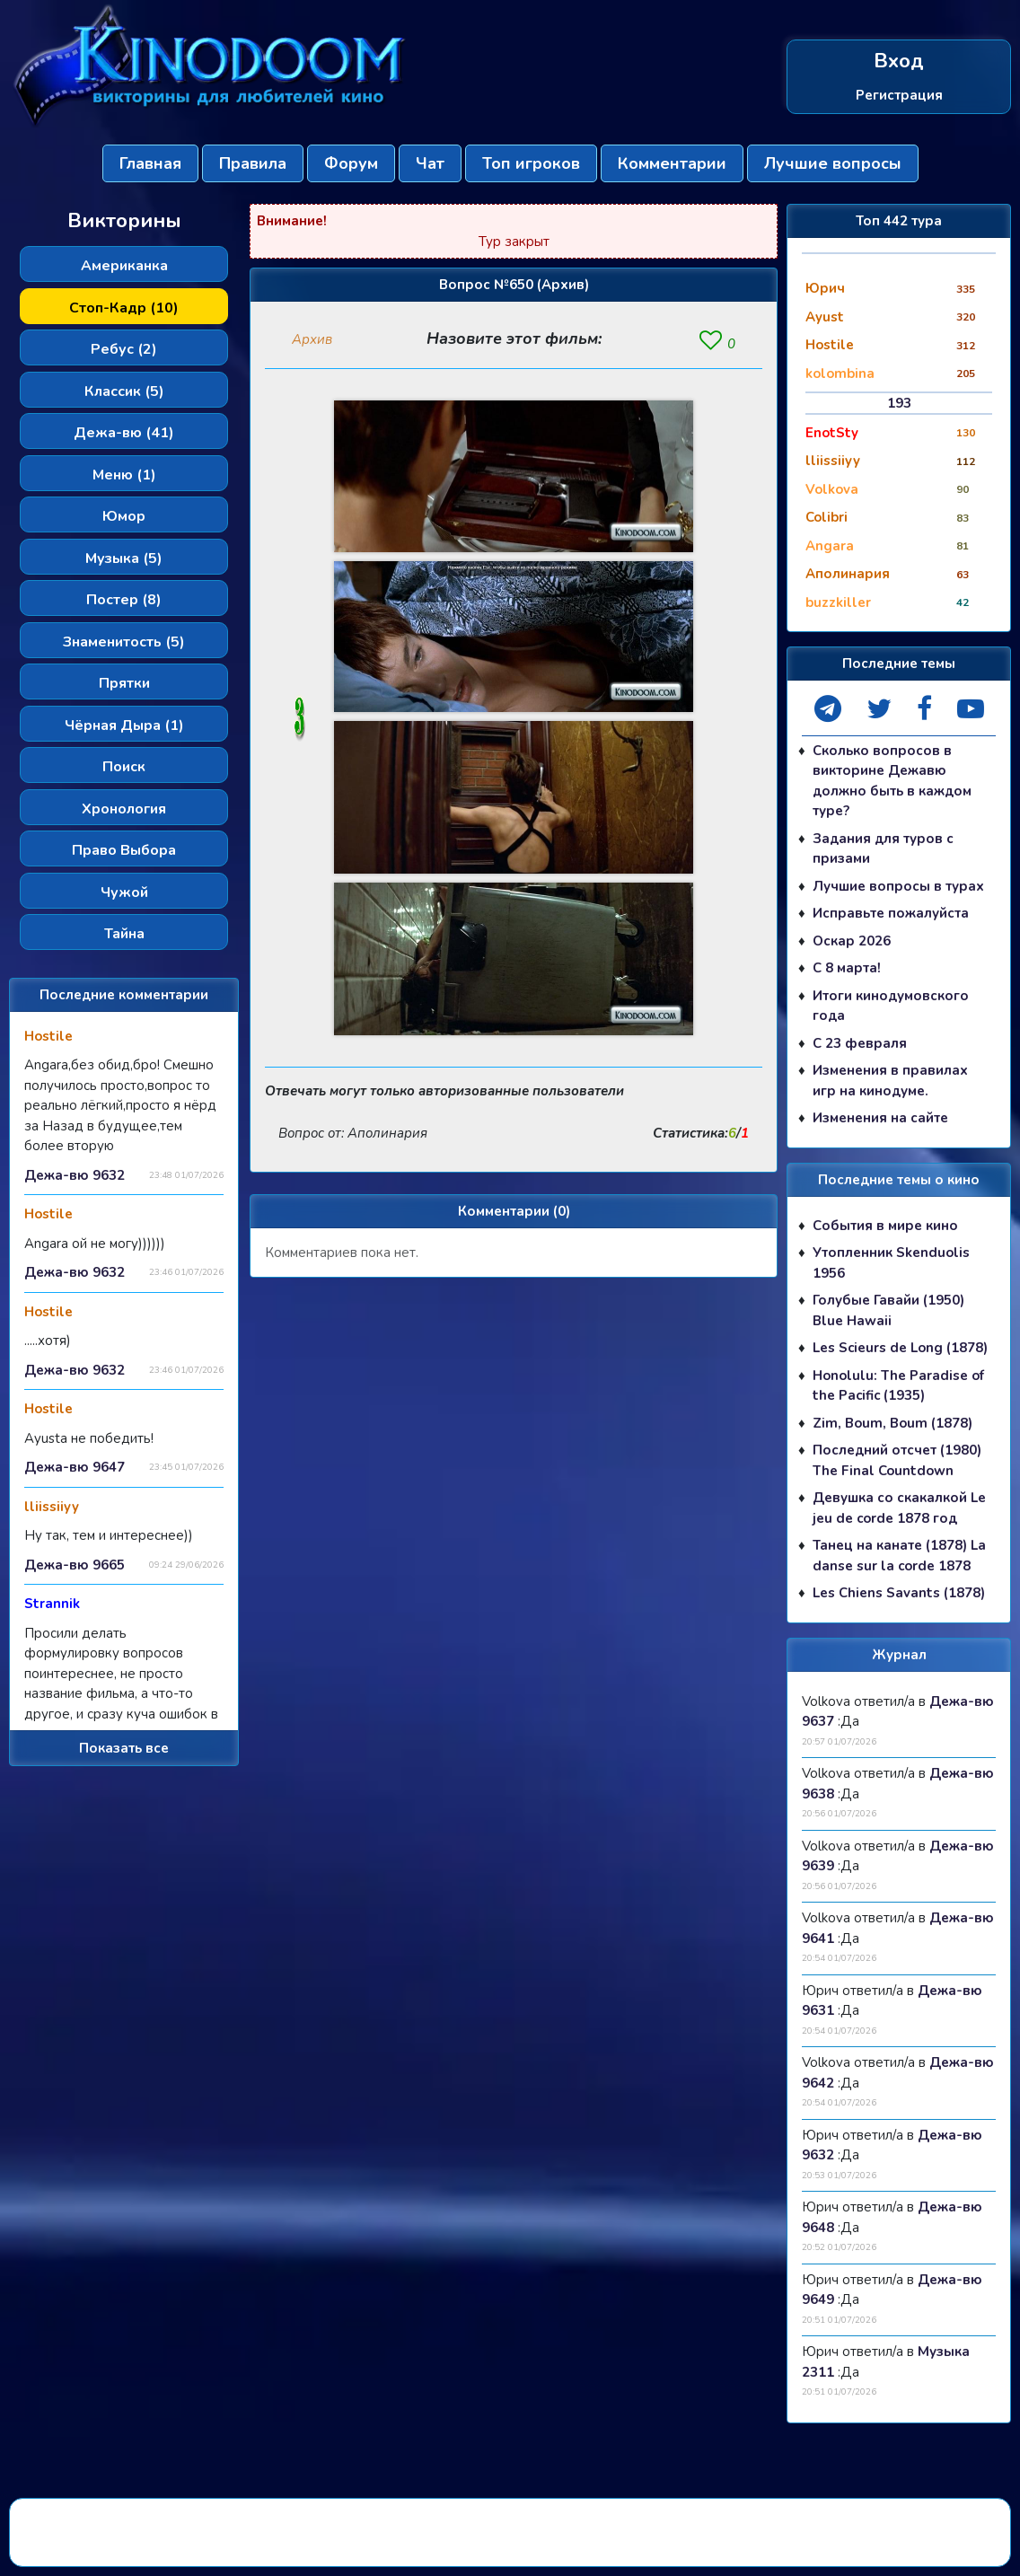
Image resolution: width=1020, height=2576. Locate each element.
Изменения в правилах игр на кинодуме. (890, 1080)
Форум (351, 163)
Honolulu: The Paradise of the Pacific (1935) (898, 1386)
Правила (252, 163)
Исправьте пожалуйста (891, 913)
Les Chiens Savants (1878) (899, 1593)
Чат (430, 163)
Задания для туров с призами (883, 849)
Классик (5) (124, 391)
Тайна (124, 934)
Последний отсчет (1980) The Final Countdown (897, 1460)
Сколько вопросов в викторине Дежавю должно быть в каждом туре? (892, 781)
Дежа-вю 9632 (74, 1175)
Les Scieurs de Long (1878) (900, 1348)
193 (899, 403)
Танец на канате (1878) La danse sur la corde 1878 (899, 1555)
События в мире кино (885, 1226)
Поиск (123, 767)
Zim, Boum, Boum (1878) (892, 1423)
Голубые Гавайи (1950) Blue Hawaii (888, 1310)
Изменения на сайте (880, 1118)
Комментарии (672, 163)
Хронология (124, 809)
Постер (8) (124, 600)
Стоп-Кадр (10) (124, 308)
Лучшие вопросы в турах (898, 886)
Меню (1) (124, 475)
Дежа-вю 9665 (74, 1565)
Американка (124, 266)
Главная (150, 163)
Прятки (124, 683)
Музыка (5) (124, 558)
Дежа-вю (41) (124, 433)
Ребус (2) (124, 349)
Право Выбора (124, 850)
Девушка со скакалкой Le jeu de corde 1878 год (899, 1508)
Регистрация (899, 95)
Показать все (124, 1748)
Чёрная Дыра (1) (124, 725)
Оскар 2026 (852, 941)
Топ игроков (531, 163)
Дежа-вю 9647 (74, 1467)
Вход (899, 61)
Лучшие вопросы (832, 163)
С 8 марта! (847, 968)
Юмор (123, 516)
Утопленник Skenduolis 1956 (891, 1263)
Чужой (124, 892)
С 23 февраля (860, 1043)
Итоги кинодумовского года (891, 1006)
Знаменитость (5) (124, 642)
